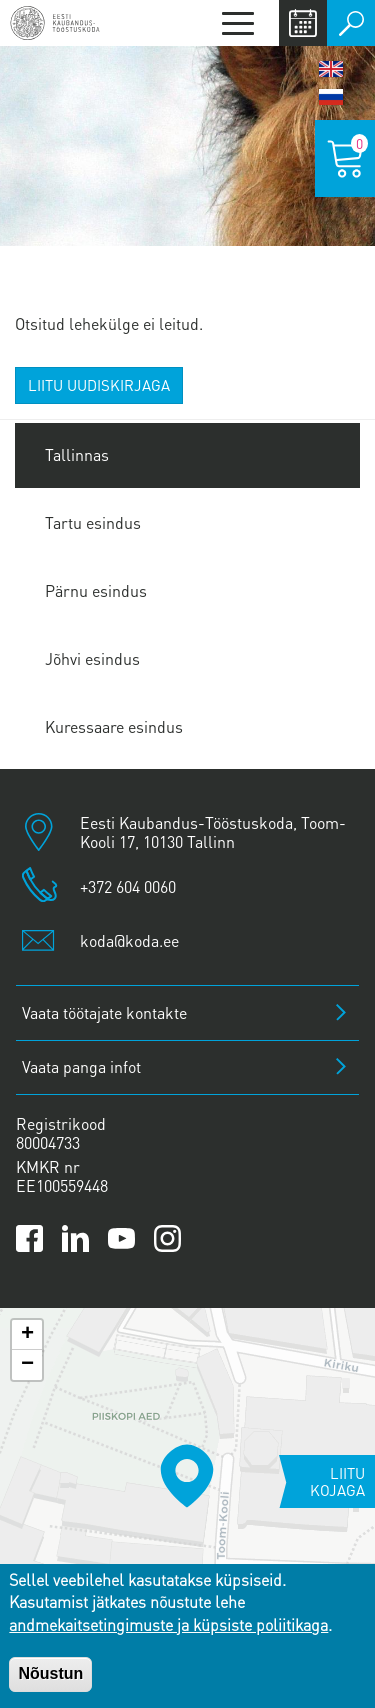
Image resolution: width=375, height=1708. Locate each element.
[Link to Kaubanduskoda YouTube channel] (121, 1238)
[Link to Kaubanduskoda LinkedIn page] (75, 1238)
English (331, 69)
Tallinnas (77, 454)
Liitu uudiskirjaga (99, 385)
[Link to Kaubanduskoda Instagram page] (167, 1238)
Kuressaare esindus (114, 726)
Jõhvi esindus (92, 658)
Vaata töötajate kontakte (104, 1012)
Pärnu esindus (96, 590)
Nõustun (50, 1673)
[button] (187, 1476)
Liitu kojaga (337, 1481)
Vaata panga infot (81, 1066)
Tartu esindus (93, 522)
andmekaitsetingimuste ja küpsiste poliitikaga (168, 1624)
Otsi (351, 23)
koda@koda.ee (129, 940)
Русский (331, 97)
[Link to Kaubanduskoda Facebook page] (29, 1238)
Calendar (303, 23)
